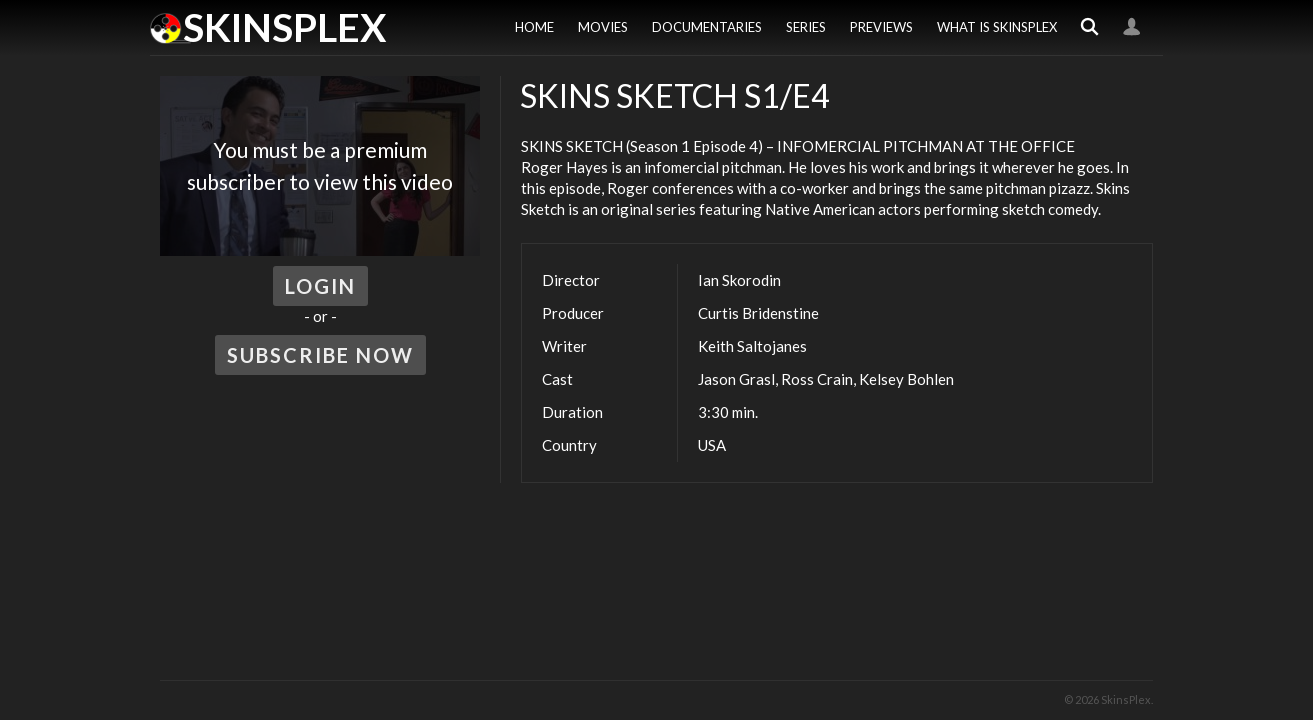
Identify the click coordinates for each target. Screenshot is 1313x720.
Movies (603, 27)
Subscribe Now (320, 355)
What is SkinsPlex (997, 27)
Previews (881, 27)
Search (1090, 27)
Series (806, 27)
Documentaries (707, 27)
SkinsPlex (284, 27)
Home (534, 27)
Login (1132, 27)
